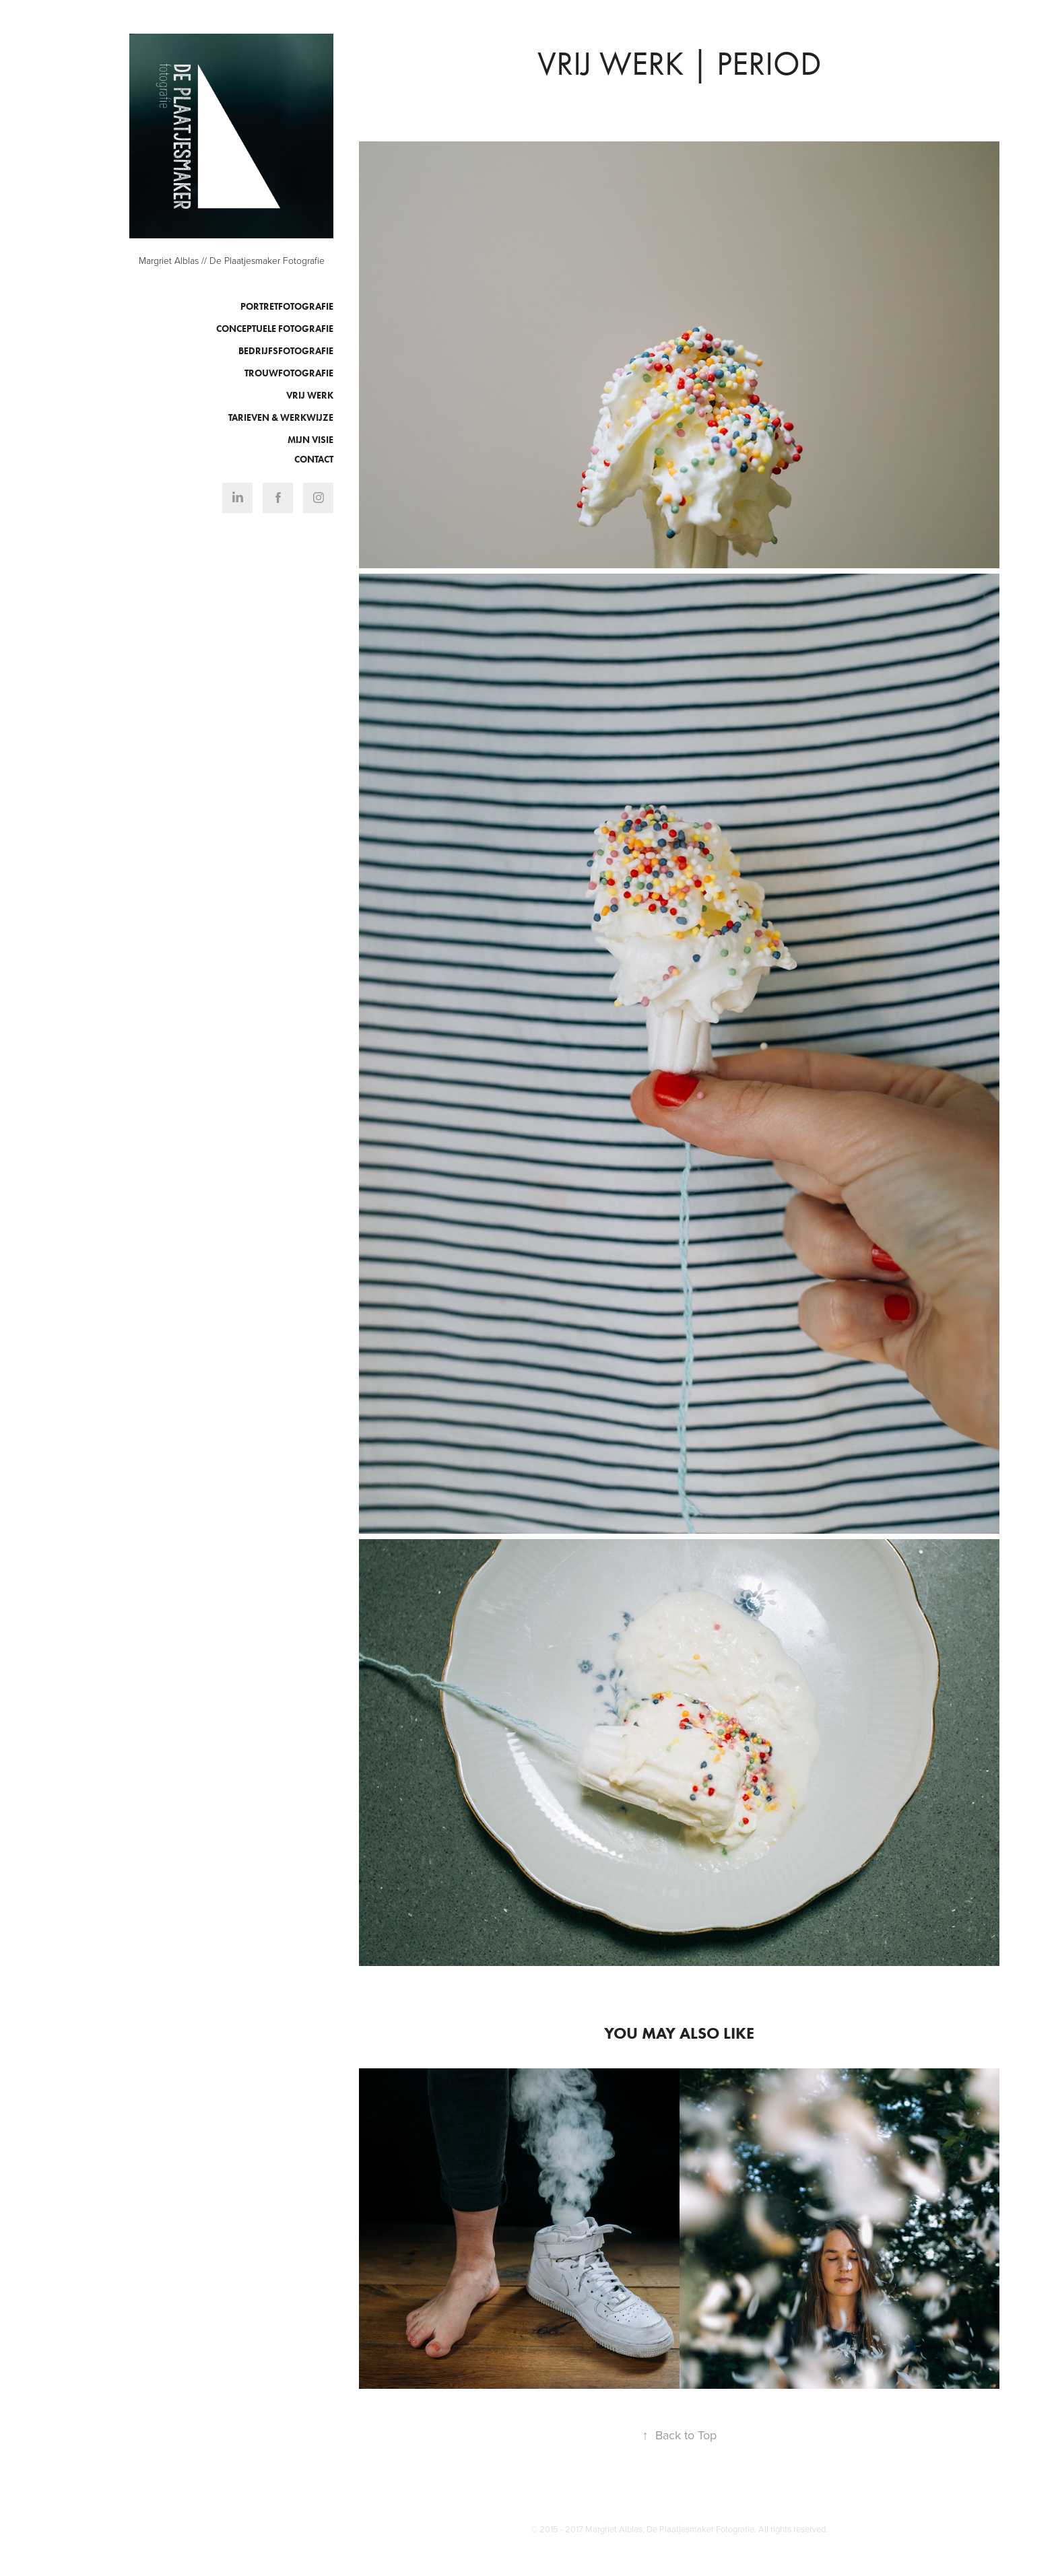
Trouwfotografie (288, 373)
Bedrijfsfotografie (285, 351)
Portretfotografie (286, 306)
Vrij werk (309, 395)
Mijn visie (310, 440)
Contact (313, 459)
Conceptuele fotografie (274, 329)
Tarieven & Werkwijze (280, 417)
